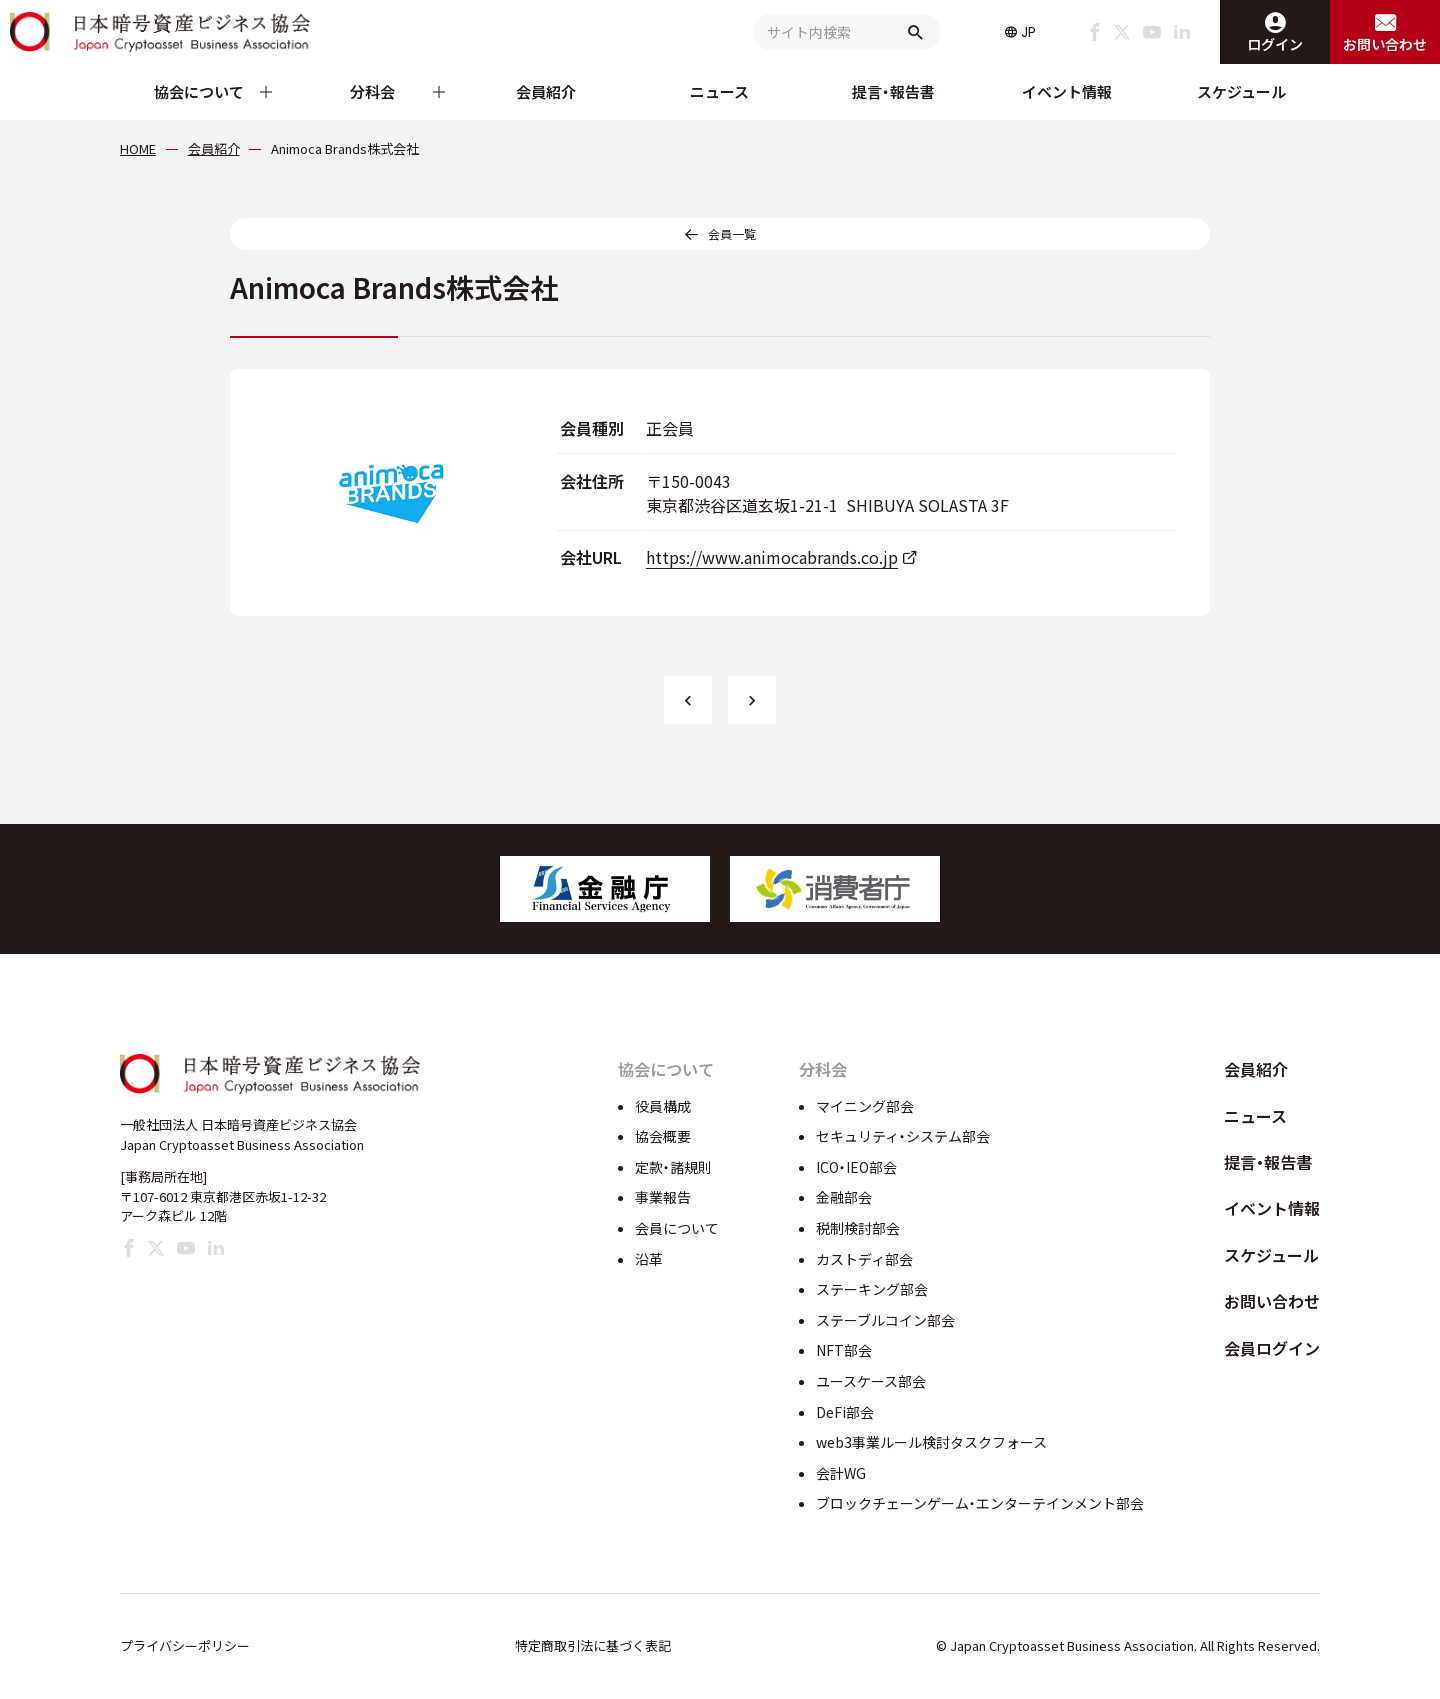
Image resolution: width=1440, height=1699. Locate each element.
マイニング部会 (865, 1106)
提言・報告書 (893, 91)
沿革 (649, 1259)
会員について (677, 1228)
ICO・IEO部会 (856, 1167)
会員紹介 (546, 91)
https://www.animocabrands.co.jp (772, 557)
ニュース (719, 91)
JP (1028, 32)
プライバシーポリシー (185, 1645)
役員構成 (663, 1106)
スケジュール (1241, 91)
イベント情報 (1067, 91)
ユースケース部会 (871, 1381)
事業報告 (663, 1197)
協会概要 (663, 1136)
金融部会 (844, 1197)
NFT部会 (844, 1350)
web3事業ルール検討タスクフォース (931, 1442)
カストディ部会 (864, 1259)
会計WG (841, 1473)
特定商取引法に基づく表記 (593, 1645)
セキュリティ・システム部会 (903, 1136)
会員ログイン (1272, 1348)
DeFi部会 (845, 1412)
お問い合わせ (1272, 1301)
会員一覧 (732, 233)
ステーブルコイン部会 (885, 1320)
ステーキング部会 (872, 1289)
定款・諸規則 (673, 1167)
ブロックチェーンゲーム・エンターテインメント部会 (980, 1503)
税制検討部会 (858, 1228)
